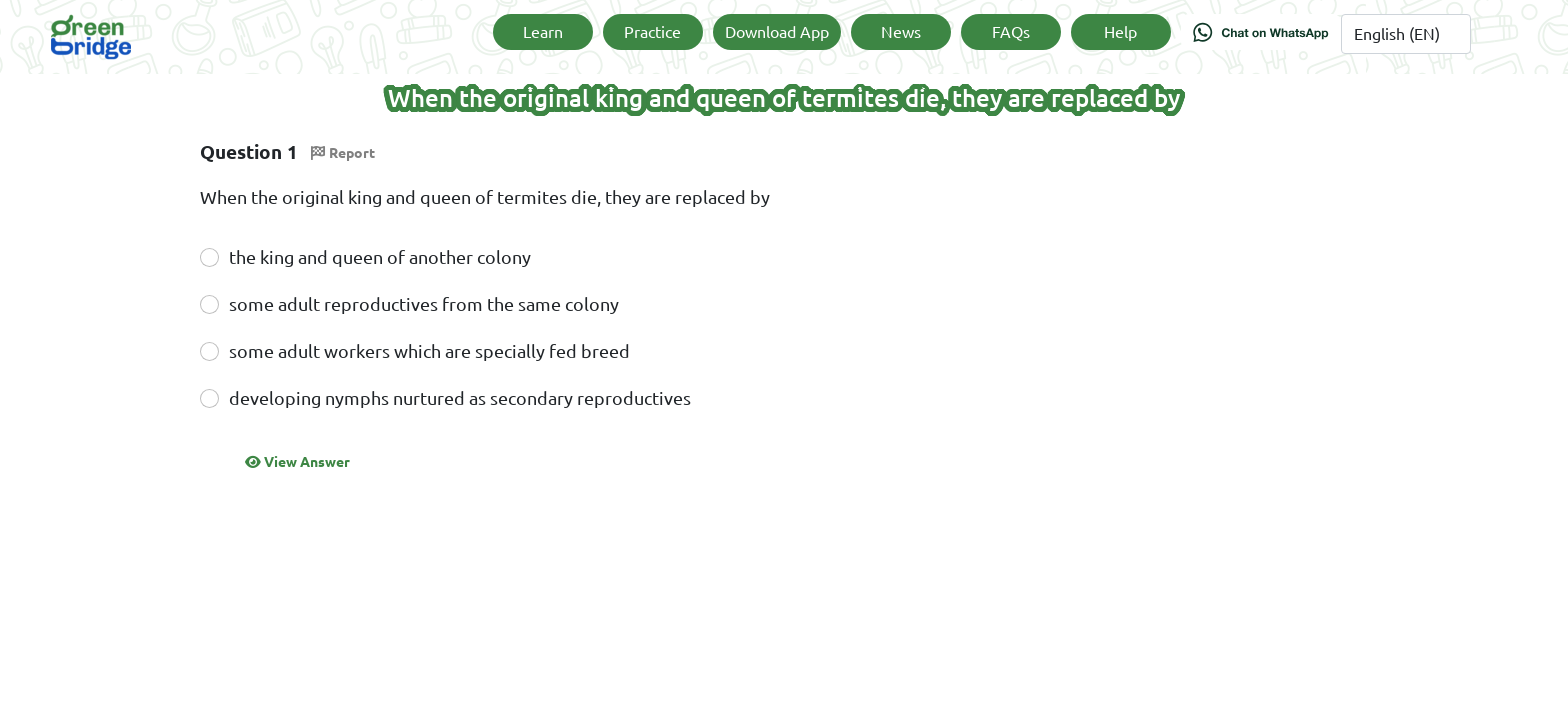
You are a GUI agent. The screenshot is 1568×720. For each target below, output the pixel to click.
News (901, 32)
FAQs (1011, 32)
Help (1120, 32)
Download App (777, 32)
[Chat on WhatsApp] (1261, 37)
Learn (543, 32)
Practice (652, 32)
